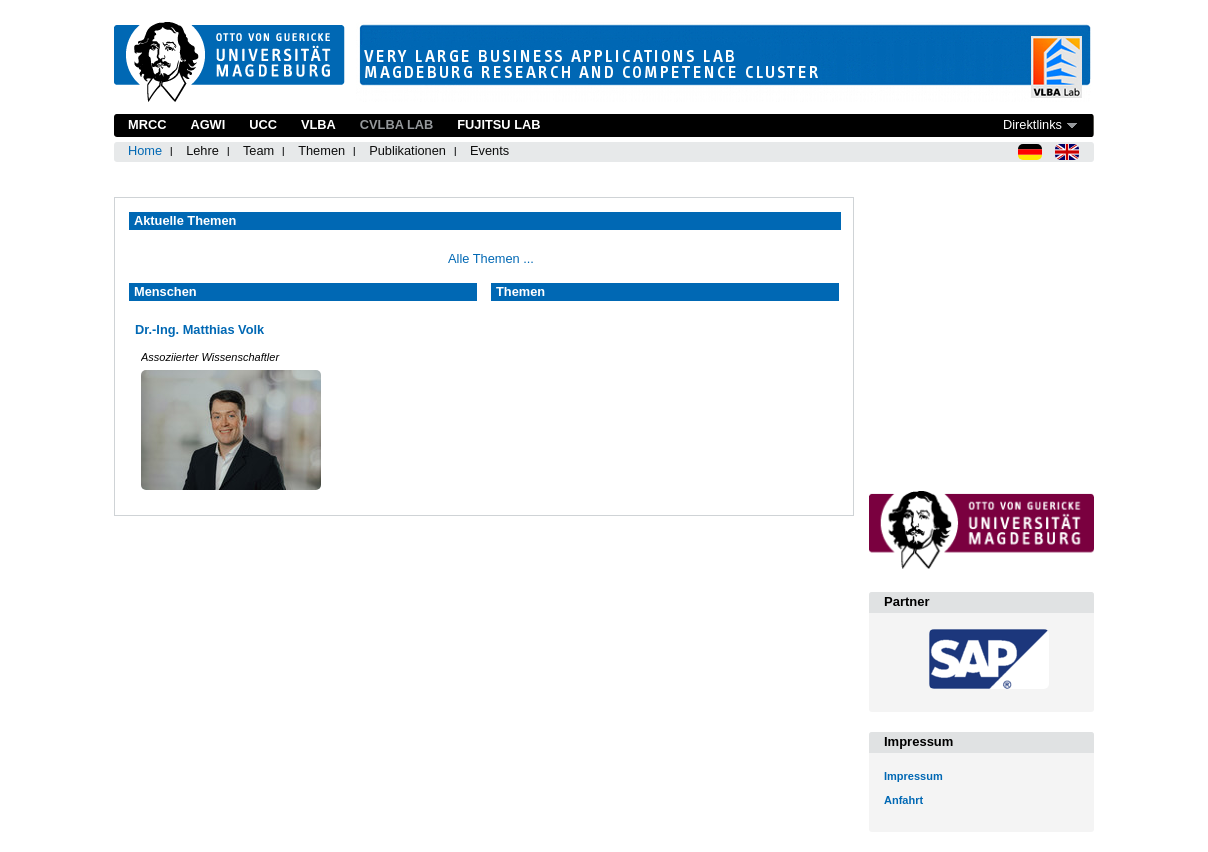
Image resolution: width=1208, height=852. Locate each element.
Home (145, 150)
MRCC (147, 124)
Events (489, 150)
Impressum (913, 776)
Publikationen (407, 150)
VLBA (318, 124)
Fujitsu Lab (498, 124)
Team (258, 150)
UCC (263, 124)
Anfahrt (903, 800)
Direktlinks (1032, 124)
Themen (321, 150)
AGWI (207, 124)
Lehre (202, 150)
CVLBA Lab (396, 124)
